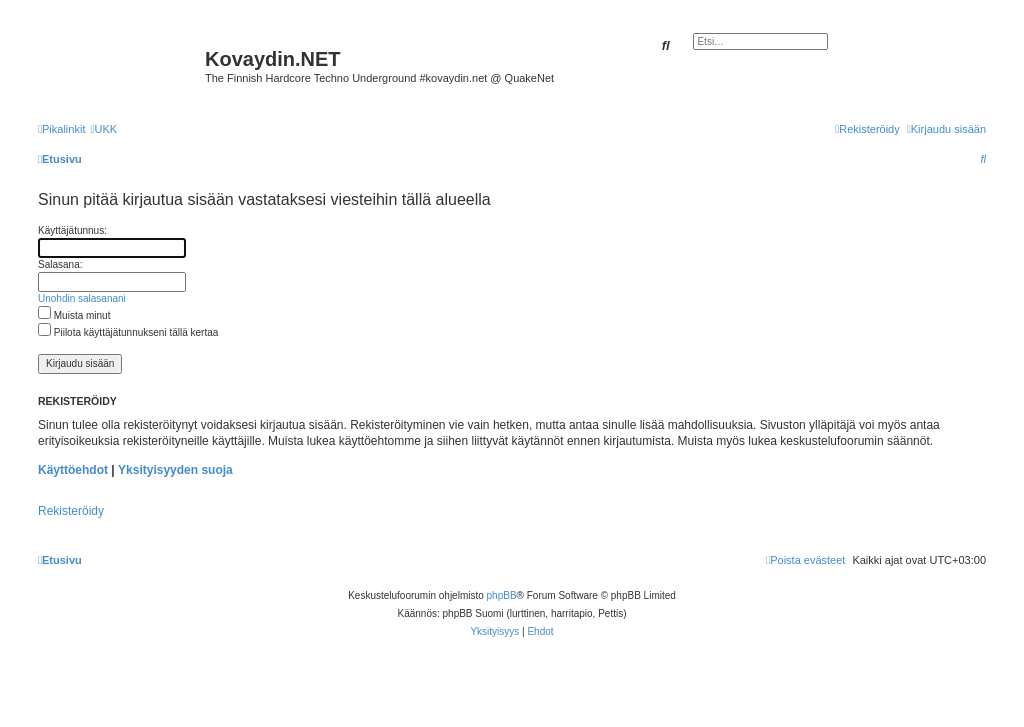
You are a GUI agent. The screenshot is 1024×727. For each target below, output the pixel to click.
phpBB (502, 595)
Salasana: (60, 264)
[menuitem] (103, 129)
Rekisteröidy (71, 511)
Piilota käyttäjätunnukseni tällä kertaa (128, 332)
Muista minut (74, 315)
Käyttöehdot (73, 470)
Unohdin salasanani (82, 298)
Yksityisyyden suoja (175, 470)
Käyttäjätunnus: (72, 230)
